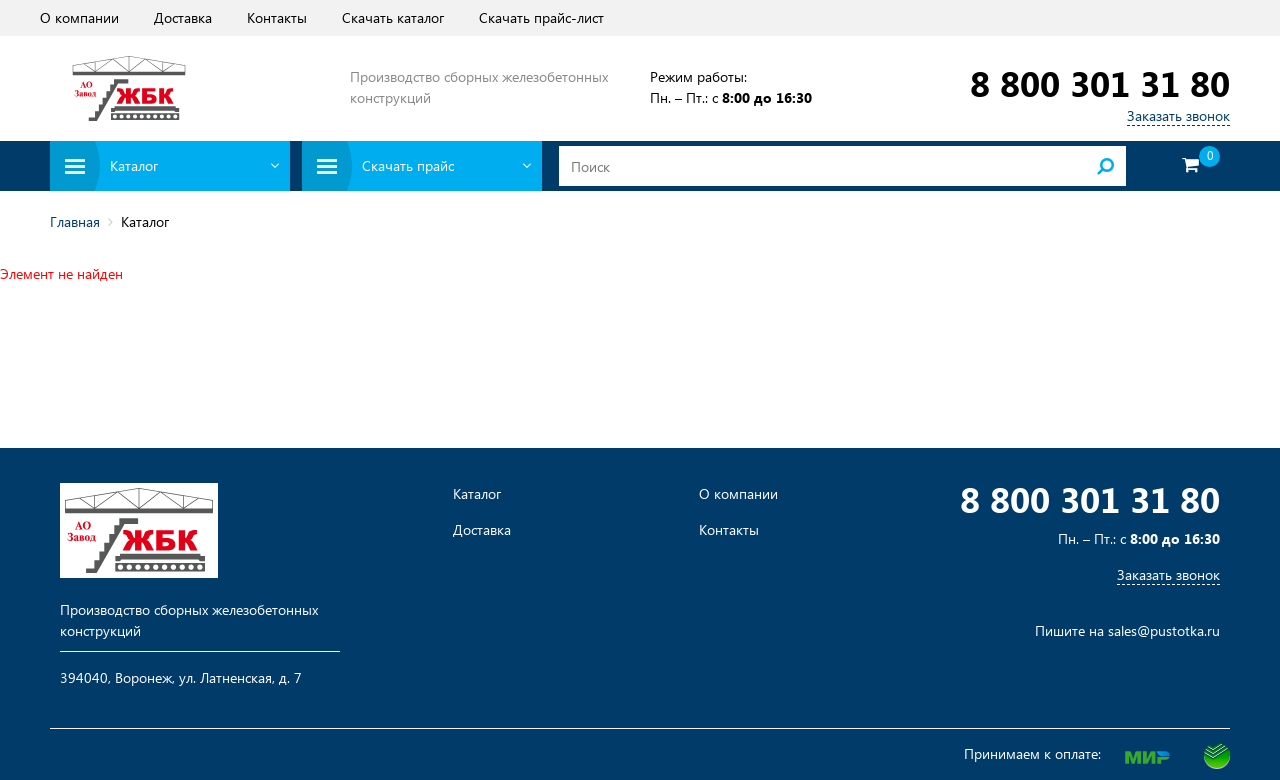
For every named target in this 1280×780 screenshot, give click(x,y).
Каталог (477, 494)
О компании (79, 17)
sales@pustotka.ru (1164, 630)
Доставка (183, 17)
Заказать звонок (1178, 115)
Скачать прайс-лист (541, 17)
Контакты (277, 17)
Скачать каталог (393, 17)
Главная (75, 221)
